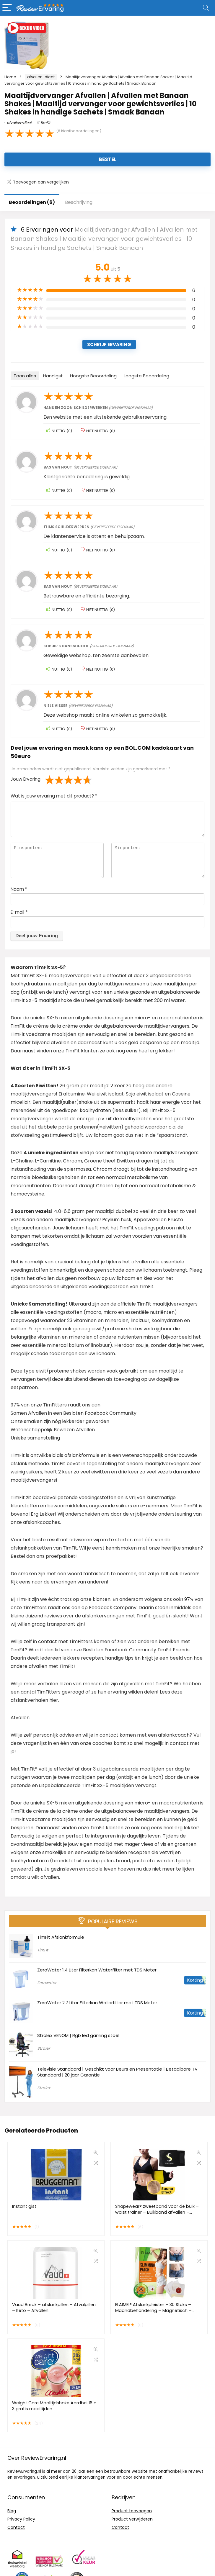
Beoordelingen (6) (32, 202)
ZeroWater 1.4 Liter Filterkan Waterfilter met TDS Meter (97, 1970)
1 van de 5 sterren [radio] (49, 780)
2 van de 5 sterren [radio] (54, 780)
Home (10, 77)
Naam (19, 889)
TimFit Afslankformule (60, 1937)
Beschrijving (78, 202)
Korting (195, 1980)
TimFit (45, 122)
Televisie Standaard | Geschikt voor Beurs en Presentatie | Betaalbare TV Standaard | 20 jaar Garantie (117, 2072)
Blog (11, 2511)
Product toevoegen (132, 2511)
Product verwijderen (132, 2519)
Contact (16, 2527)
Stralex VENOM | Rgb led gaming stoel (78, 2035)
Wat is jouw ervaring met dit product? (54, 796)
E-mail (19, 912)
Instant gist (24, 2206)
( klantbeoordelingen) (78, 131)
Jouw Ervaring (25, 779)
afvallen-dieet (41, 77)
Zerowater (46, 1982)
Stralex (43, 2048)
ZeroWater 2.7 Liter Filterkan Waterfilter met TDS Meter (97, 2002)
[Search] (206, 8)
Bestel (107, 159)
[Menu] (7, 8)
